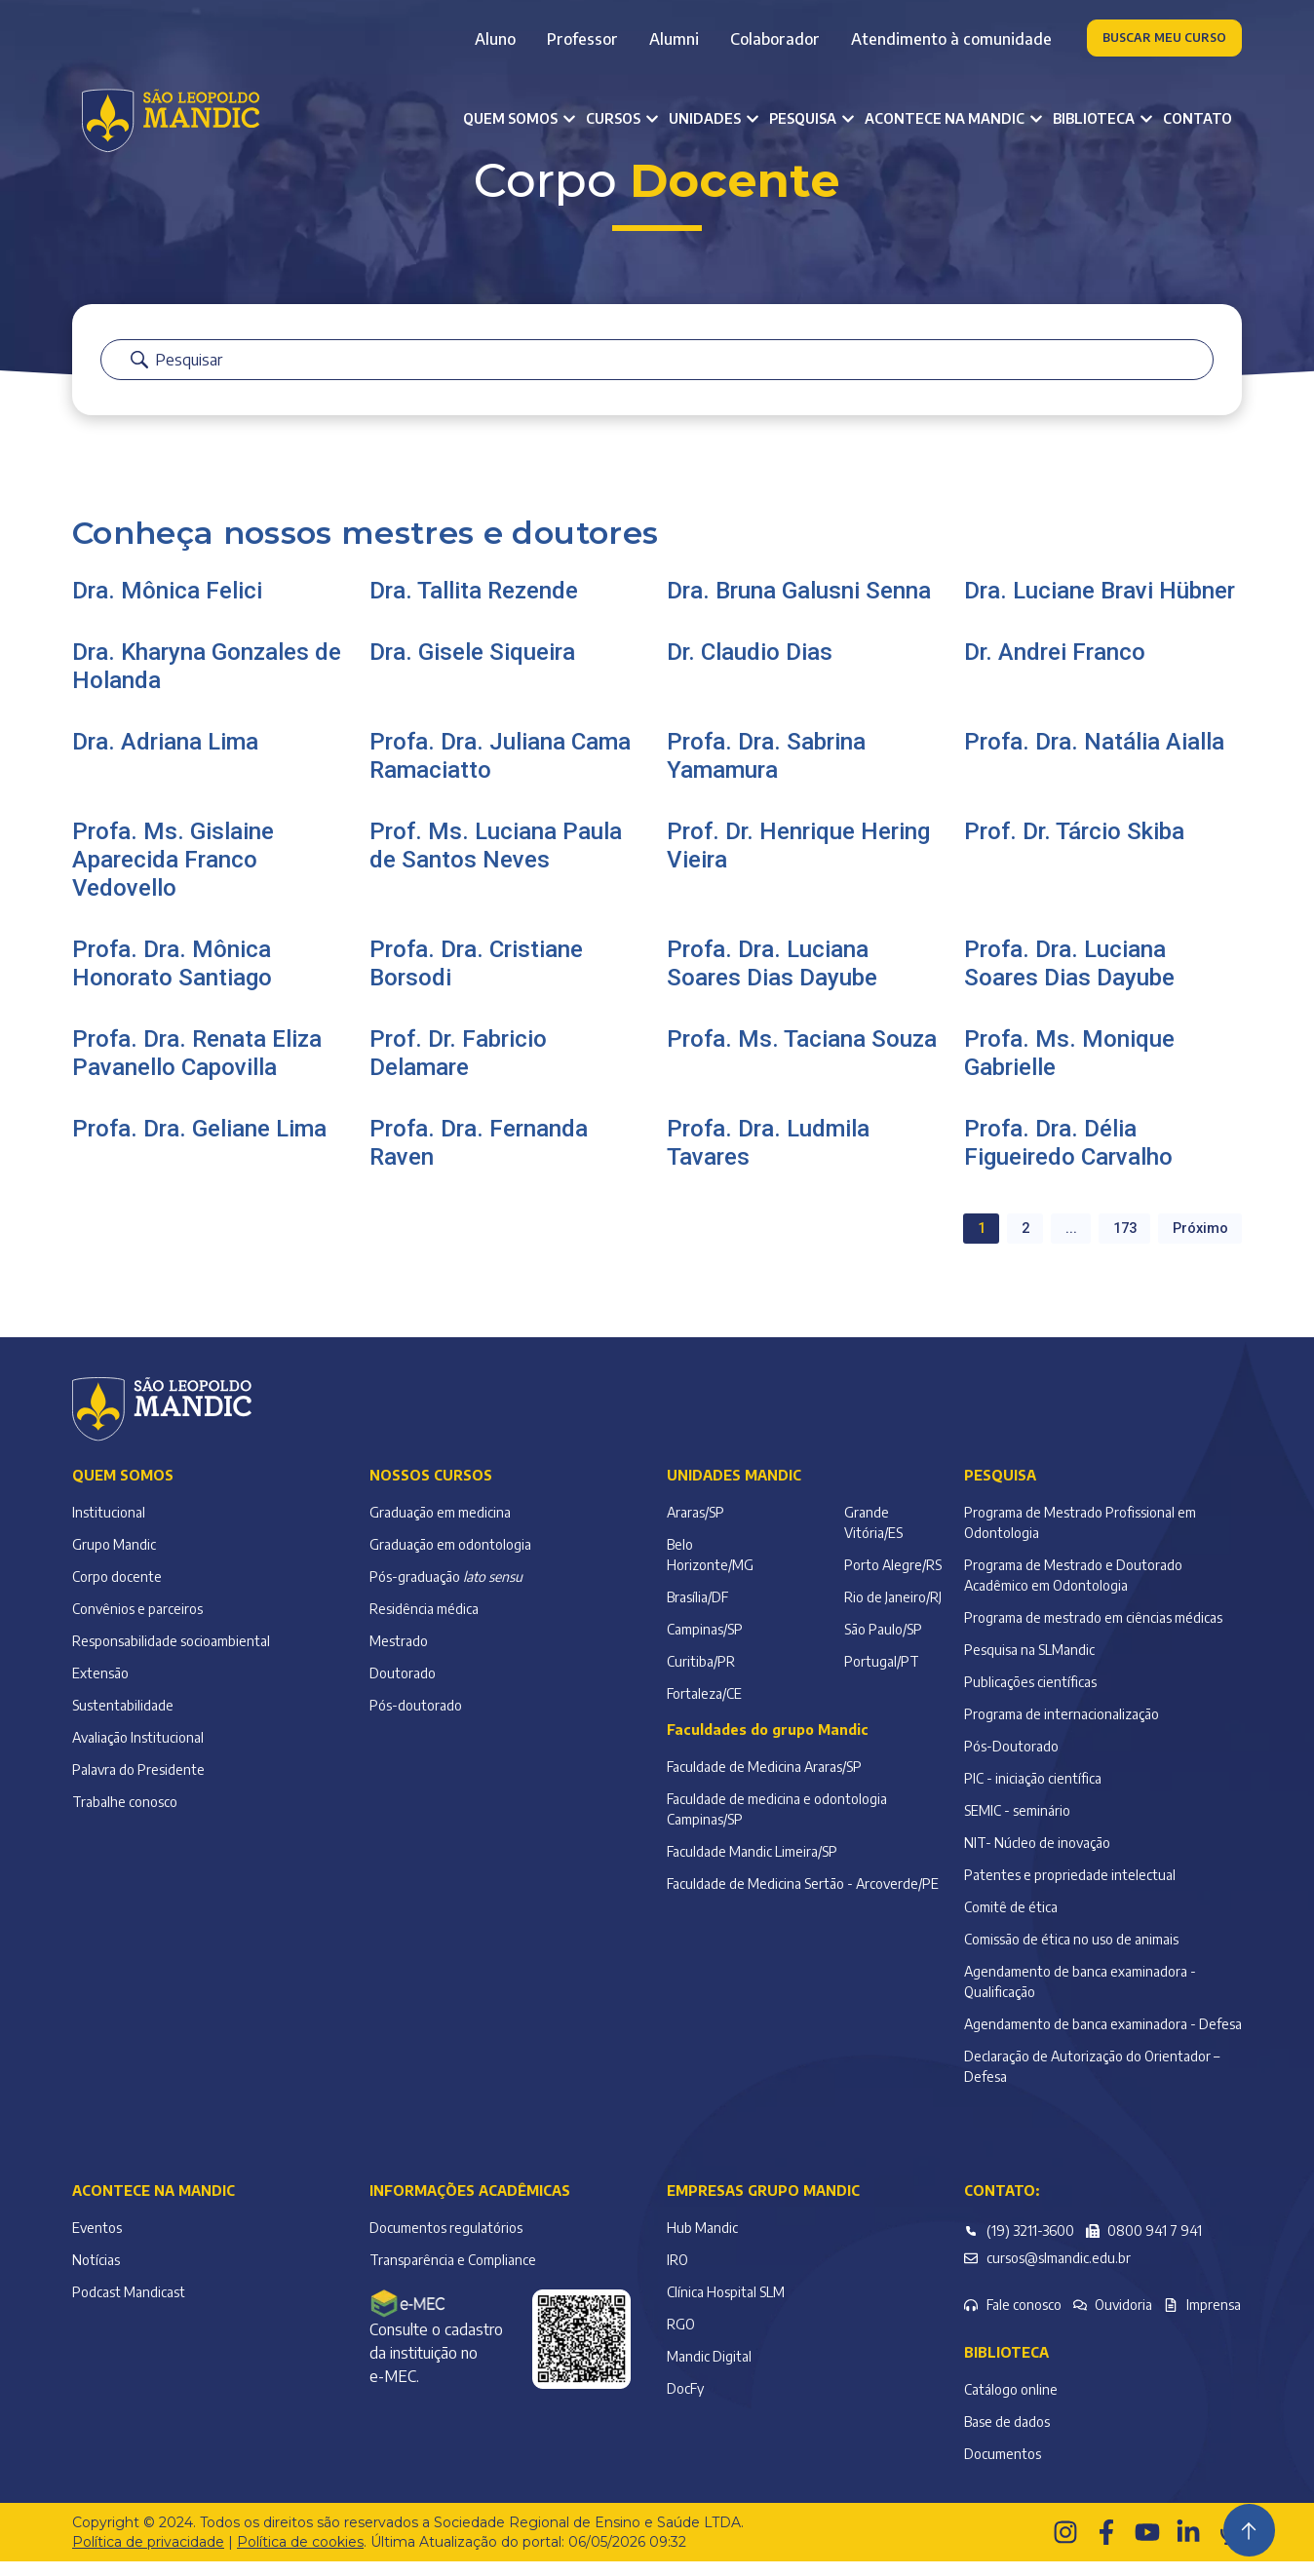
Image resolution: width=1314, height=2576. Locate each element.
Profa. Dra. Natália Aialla (1094, 756)
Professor (582, 39)
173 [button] (1114, 1242)
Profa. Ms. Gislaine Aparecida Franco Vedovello (173, 874)
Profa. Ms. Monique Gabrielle (1069, 1068)
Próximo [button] (1196, 1242)
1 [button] (958, 1242)
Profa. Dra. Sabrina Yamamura (766, 770)
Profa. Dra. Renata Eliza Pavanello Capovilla (197, 1068)
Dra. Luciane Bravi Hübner (1099, 605)
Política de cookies (300, 2556)
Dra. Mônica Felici (167, 605)
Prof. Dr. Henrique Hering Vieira (798, 860)
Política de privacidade (148, 2556)
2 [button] (1006, 1242)
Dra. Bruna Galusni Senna (799, 605)
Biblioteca (1006, 2367)
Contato (1197, 118)
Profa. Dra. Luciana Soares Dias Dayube (772, 978)
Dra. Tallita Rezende (473, 605)
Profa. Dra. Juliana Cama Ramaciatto (500, 770)
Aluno (495, 39)
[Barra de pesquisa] (657, 377)
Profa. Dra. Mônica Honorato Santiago (172, 978)
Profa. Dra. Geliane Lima (199, 1143)
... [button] (1056, 1242)
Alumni (674, 39)
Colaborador (775, 39)
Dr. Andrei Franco (1054, 666)
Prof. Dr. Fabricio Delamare (458, 1068)
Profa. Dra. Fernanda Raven (478, 1157)
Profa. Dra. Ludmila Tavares (768, 1157)
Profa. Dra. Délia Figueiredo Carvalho (1068, 1157)
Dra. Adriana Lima (165, 756)
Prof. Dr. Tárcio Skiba (1074, 846)
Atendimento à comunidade (951, 39)
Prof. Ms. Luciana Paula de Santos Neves (495, 860)
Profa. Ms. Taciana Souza (802, 1053)
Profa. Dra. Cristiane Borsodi (476, 978)
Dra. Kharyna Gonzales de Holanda (206, 681)
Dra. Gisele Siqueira (472, 666)
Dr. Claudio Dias (749, 666)
